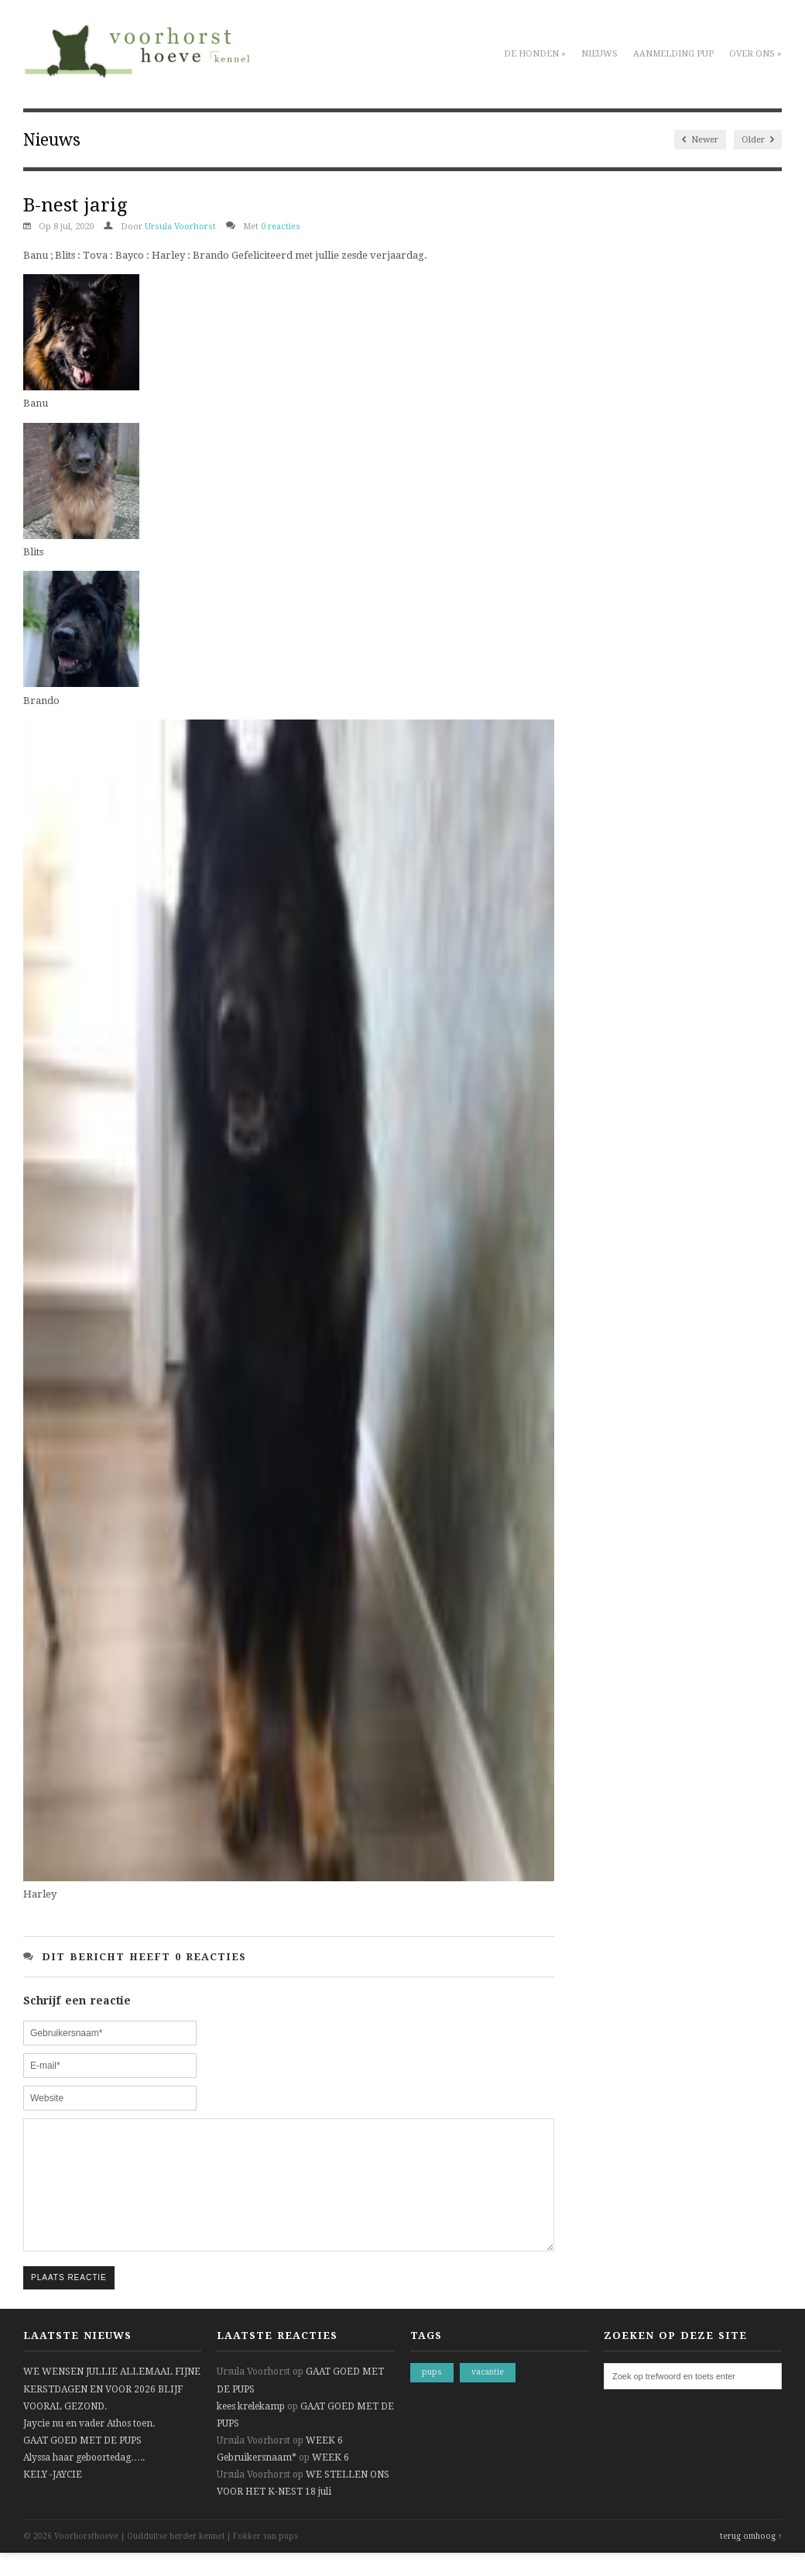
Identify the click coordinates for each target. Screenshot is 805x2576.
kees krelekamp (251, 2429)
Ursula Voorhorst (180, 227)
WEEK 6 (324, 2463)
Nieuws (599, 54)
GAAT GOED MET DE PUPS (82, 2463)
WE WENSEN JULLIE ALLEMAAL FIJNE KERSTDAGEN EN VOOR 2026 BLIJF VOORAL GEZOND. (111, 2411)
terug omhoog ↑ (751, 2559)
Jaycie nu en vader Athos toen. (89, 2446)
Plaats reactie (69, 2300)
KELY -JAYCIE (52, 2497)
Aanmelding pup (673, 54)
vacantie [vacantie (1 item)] (487, 2395)
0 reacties (280, 227)
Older (758, 139)
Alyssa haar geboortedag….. (84, 2480)
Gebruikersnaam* (256, 2480)
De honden (535, 54)
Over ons (755, 54)
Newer (700, 139)
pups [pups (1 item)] (432, 2395)
